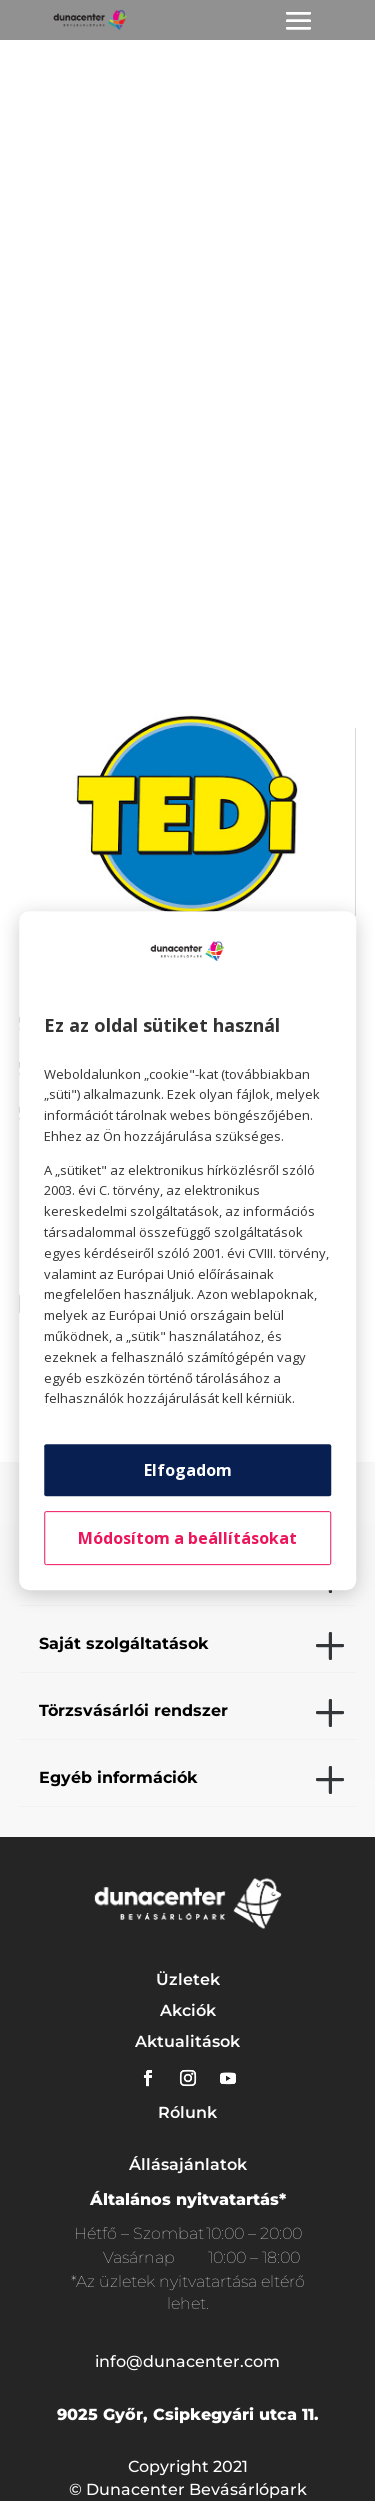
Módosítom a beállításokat (187, 1538)
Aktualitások (187, 2041)
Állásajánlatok (188, 2164)
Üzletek (188, 1979)
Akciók (188, 2010)
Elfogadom (188, 1470)
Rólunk (187, 2112)
